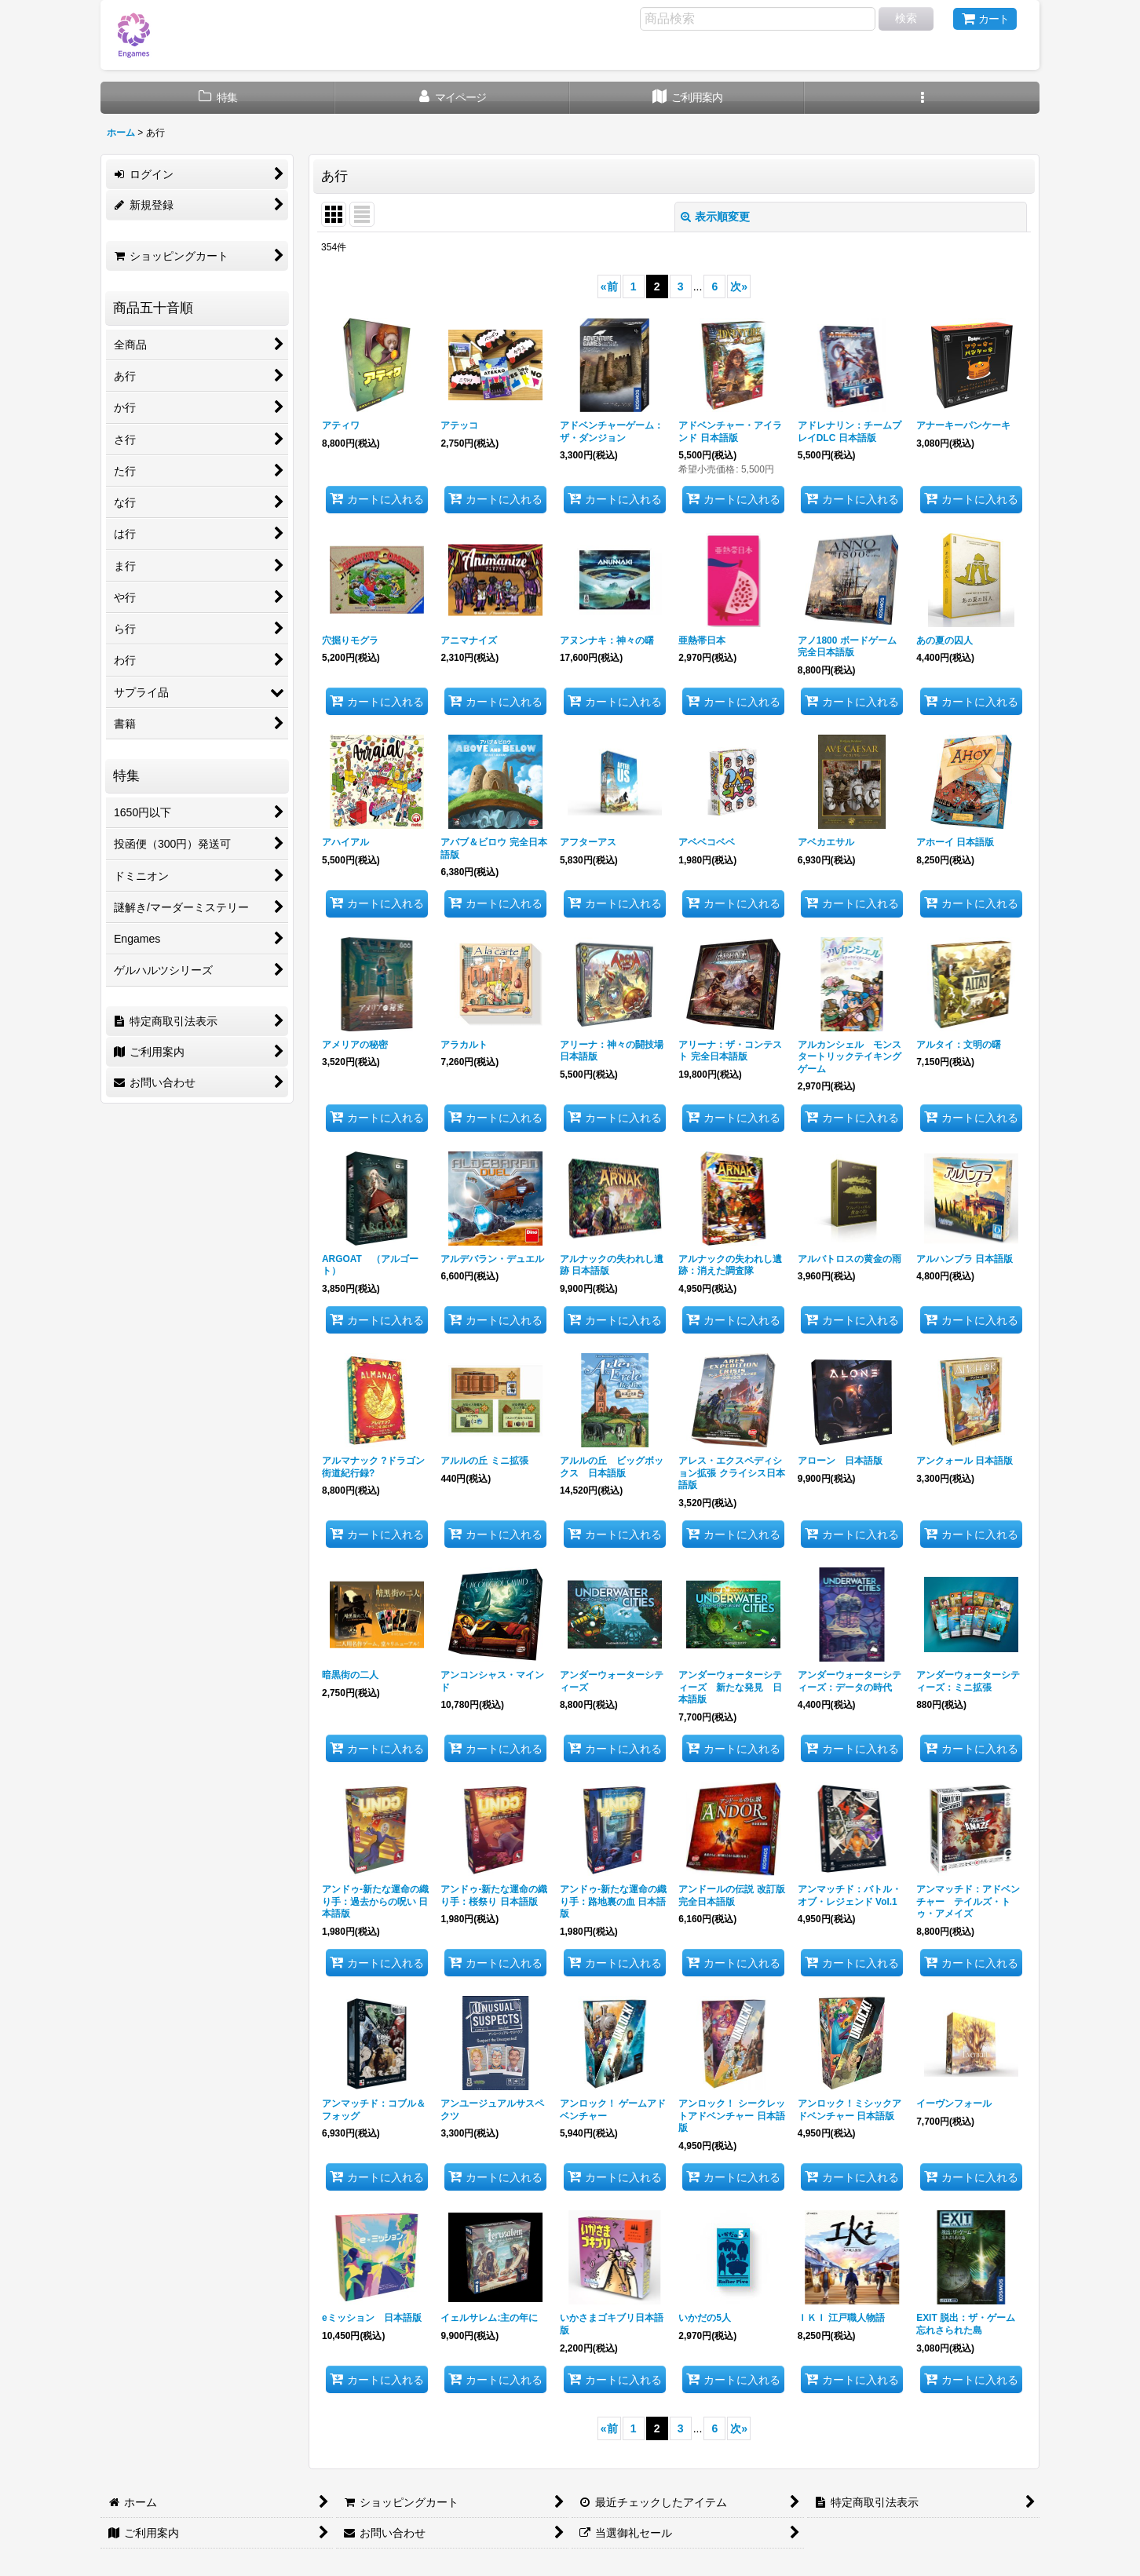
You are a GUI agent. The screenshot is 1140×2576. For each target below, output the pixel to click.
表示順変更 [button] (715, 216)
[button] (922, 98)
